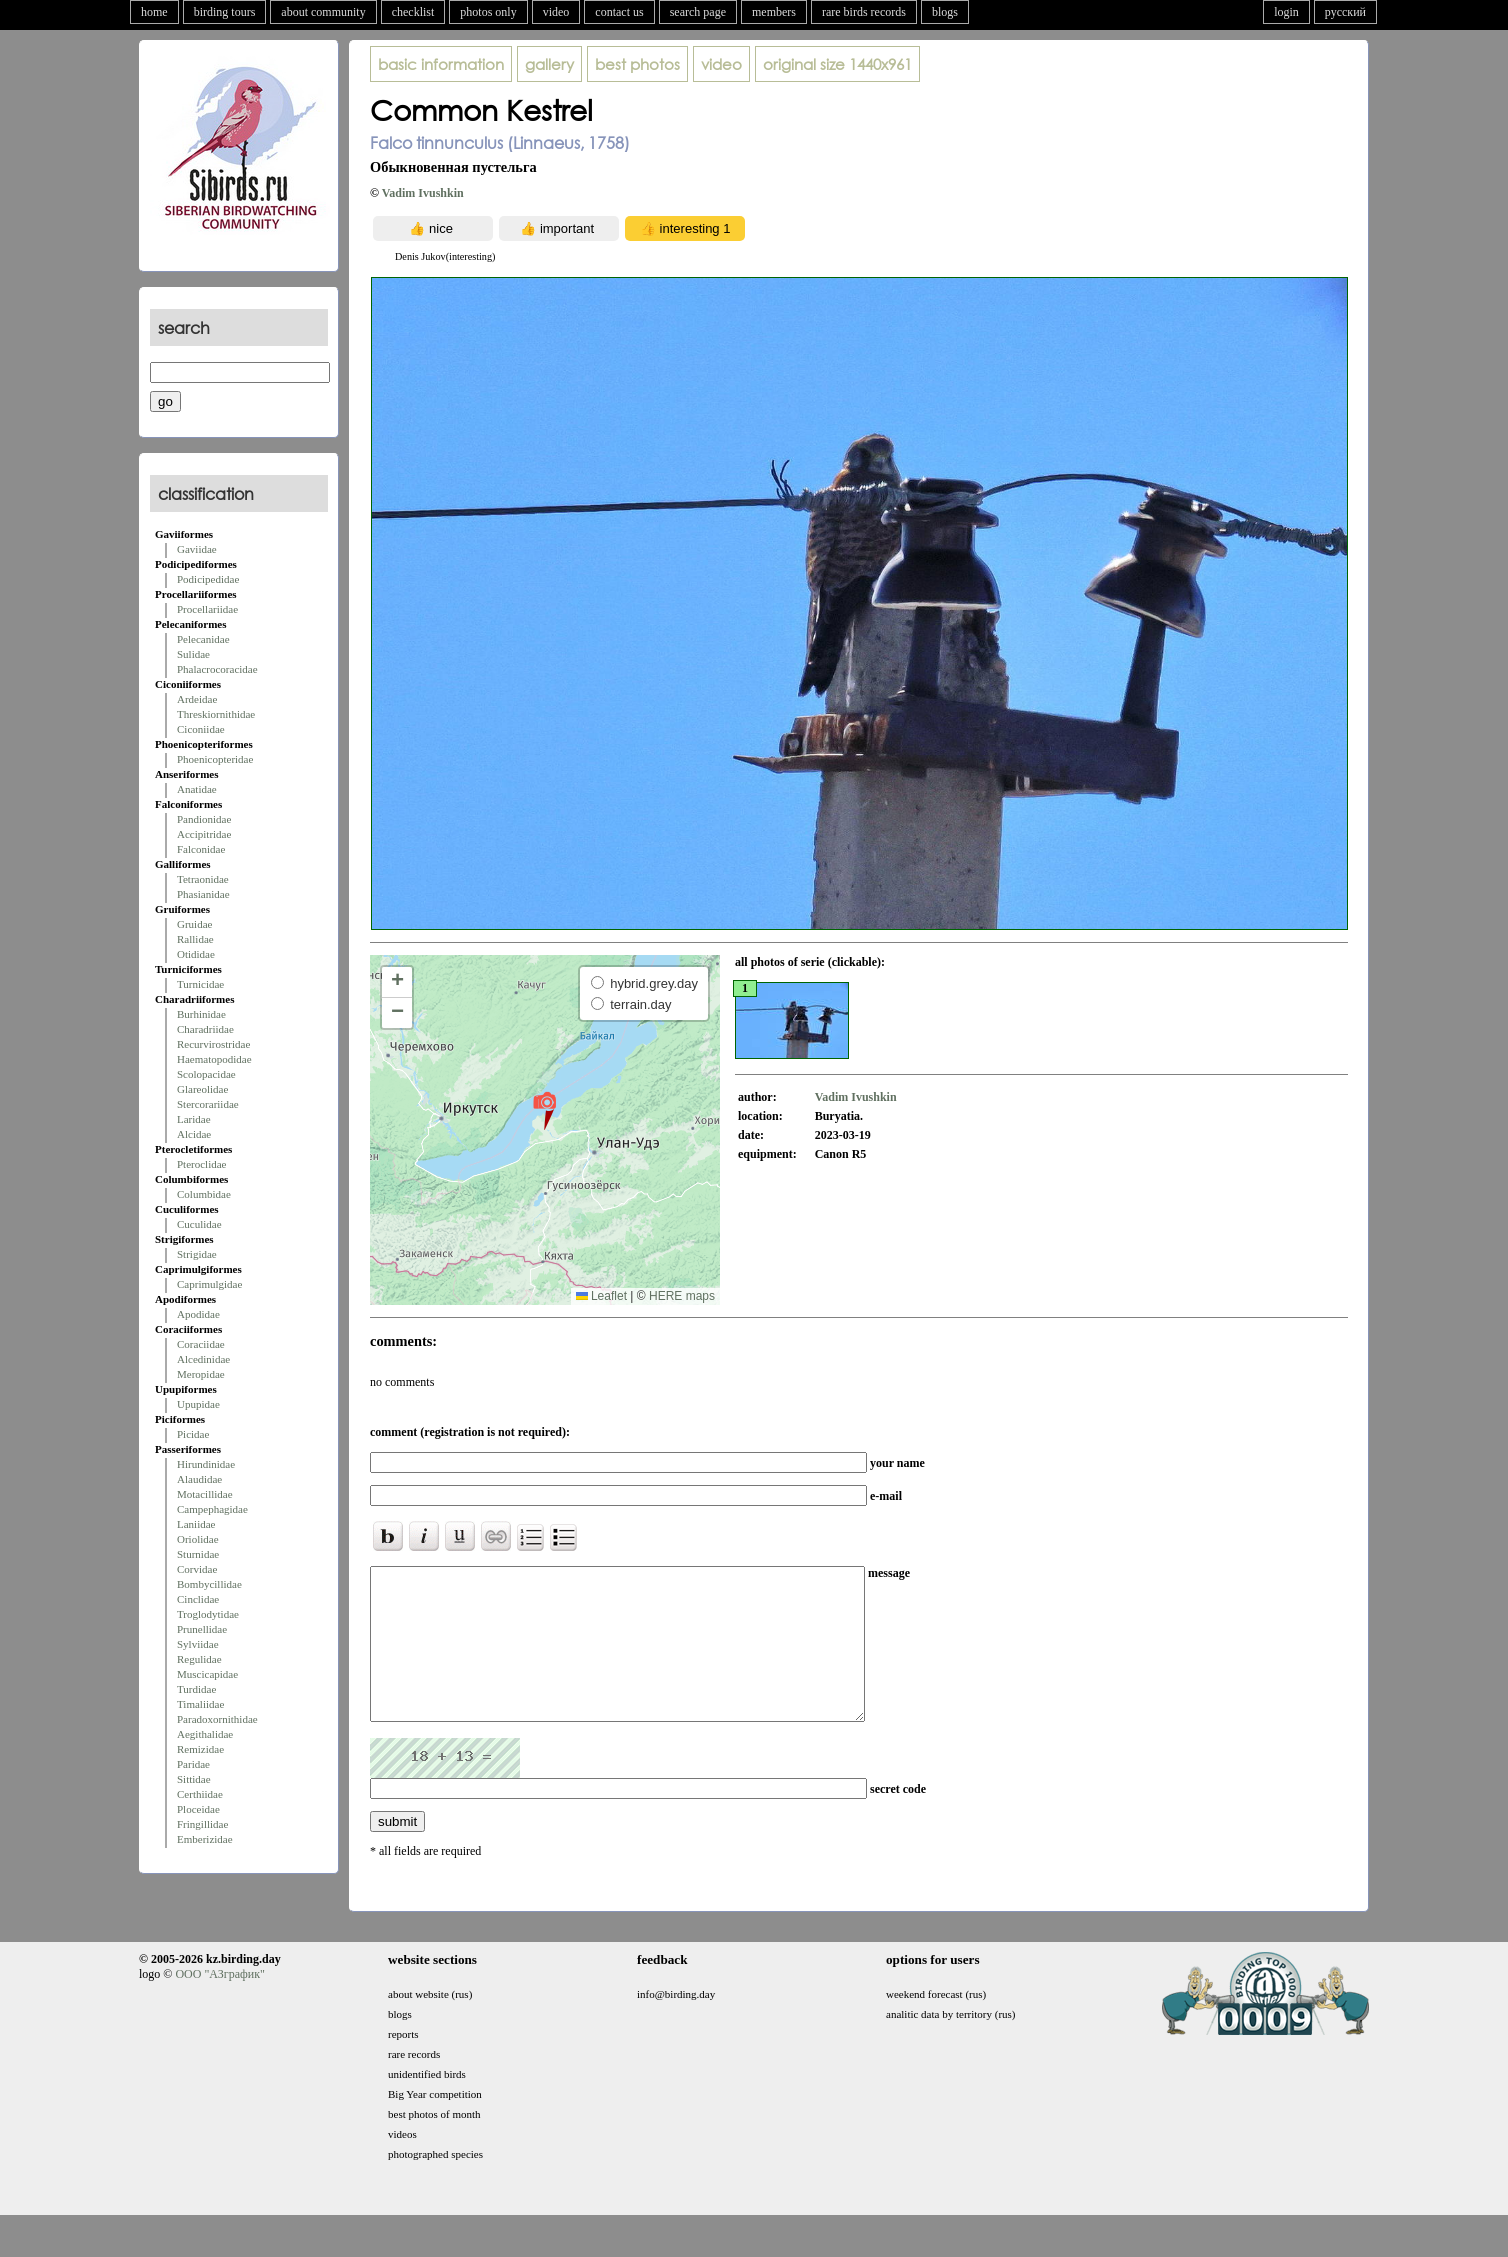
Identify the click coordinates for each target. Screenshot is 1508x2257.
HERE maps (682, 1296)
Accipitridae (204, 834)
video (556, 12)
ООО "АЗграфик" (219, 2004)
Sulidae (193, 654)
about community (323, 12)
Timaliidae (200, 1704)
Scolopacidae (206, 1074)
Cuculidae (199, 1224)
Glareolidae (202, 1089)
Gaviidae (197, 549)
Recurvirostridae (213, 1044)
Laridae (194, 1119)
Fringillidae (202, 1824)
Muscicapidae (207, 1674)
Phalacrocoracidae (217, 669)
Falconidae (201, 849)
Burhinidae (201, 1014)
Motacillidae (205, 1494)
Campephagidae (212, 1509)
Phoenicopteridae (215, 759)
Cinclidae (198, 1599)
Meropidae (201, 1374)
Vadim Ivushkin (423, 193)
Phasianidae (203, 894)
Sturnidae (198, 1554)
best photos (637, 64)
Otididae (196, 954)
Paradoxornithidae (217, 1719)
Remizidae (200, 1749)
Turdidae (196, 1689)
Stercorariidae (208, 1104)
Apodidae (198, 1314)
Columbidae (204, 1194)
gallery (549, 64)
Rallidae (195, 939)
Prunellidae (202, 1629)
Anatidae (197, 789)
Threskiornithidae (216, 714)
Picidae (193, 1434)
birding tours (225, 12)
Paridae (193, 1764)
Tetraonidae (203, 879)
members (774, 12)
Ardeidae (197, 699)
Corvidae (197, 1569)
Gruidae (194, 924)
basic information (441, 64)
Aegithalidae (205, 1734)
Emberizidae (205, 1839)
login (1286, 12)
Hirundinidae (206, 1464)
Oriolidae (198, 1539)
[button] (544, 1110)
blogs (945, 12)
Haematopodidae (214, 1059)
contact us (619, 12)
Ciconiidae (201, 729)
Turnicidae (200, 984)
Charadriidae (205, 1029)
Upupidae (198, 1404)
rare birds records (864, 12)
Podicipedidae (208, 579)
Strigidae (197, 1254)
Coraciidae (201, 1344)
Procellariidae (207, 609)
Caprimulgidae (209, 1284)
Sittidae (194, 1779)
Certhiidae (200, 1794)
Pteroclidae (201, 1164)
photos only (488, 12)
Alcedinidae (203, 1359)
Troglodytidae (208, 1614)
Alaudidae (199, 1479)
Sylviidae (198, 1644)
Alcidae (194, 1134)
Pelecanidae (203, 639)
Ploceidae (198, 1809)
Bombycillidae (209, 1584)
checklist (413, 12)
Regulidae (199, 1659)
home (154, 12)
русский (1345, 12)
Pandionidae (204, 819)
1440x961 (837, 64)
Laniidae (196, 1524)
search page (698, 12)
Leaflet (601, 1296)
